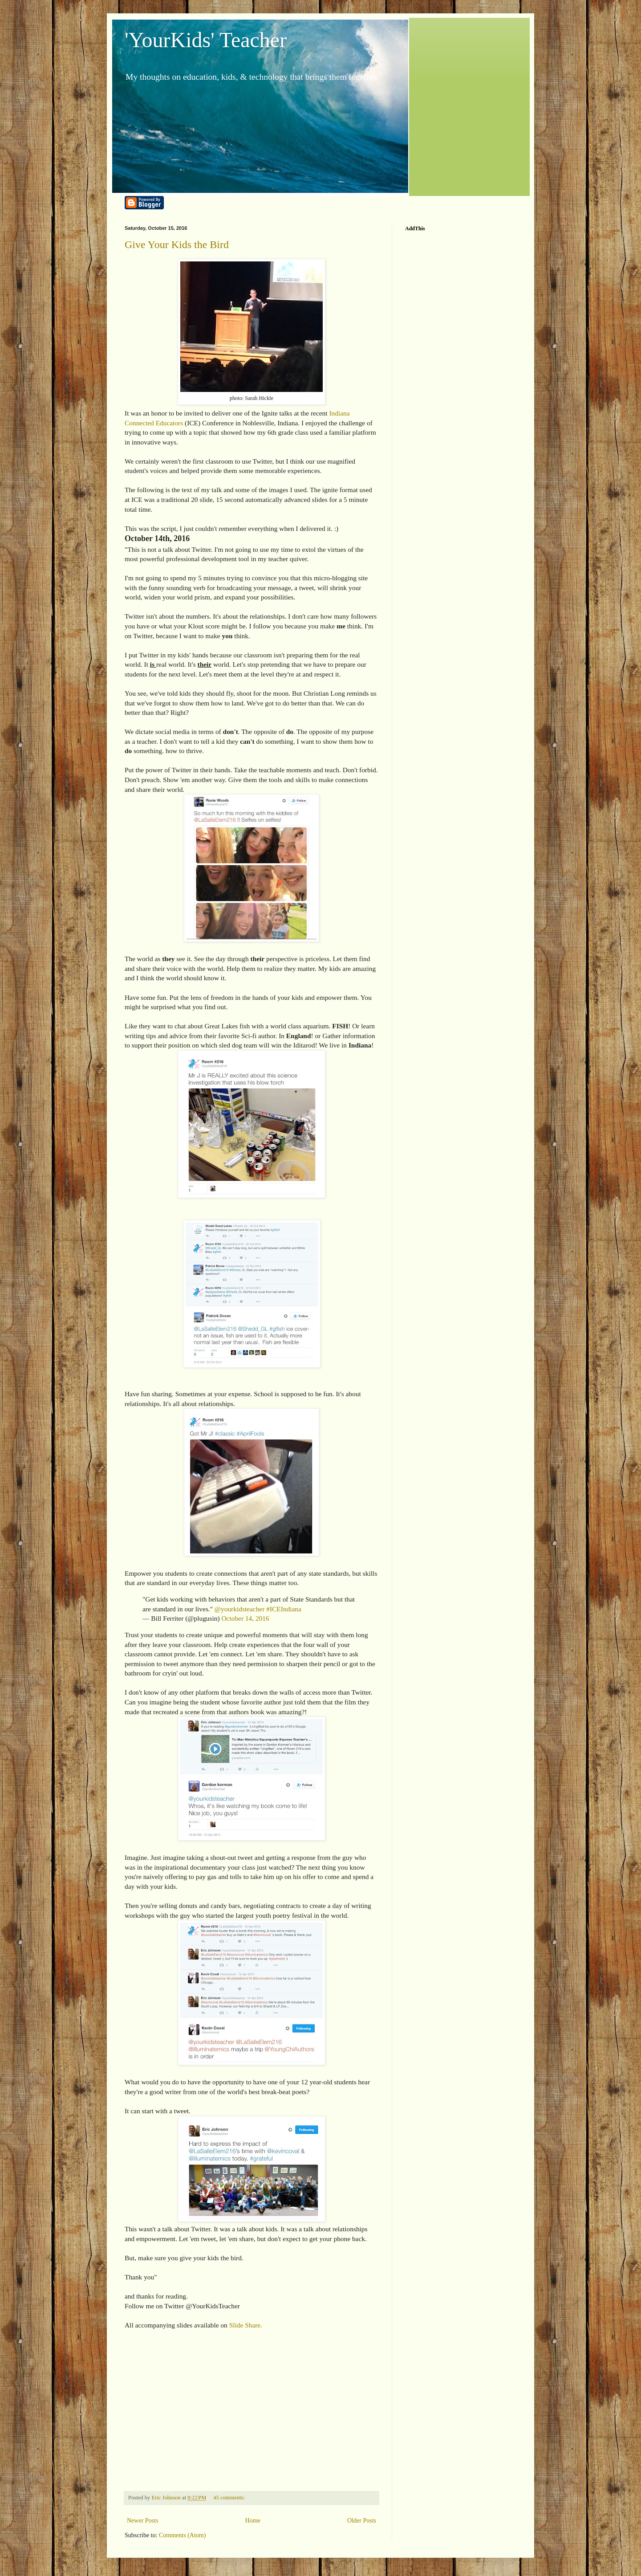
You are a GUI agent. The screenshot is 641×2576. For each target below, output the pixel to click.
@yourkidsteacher (239, 1609)
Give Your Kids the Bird (177, 244)
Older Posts (361, 2520)
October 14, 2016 (245, 1618)
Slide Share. (245, 2325)
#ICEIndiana (283, 1609)
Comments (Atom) (182, 2535)
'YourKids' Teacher (206, 40)
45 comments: (229, 2497)
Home (252, 2520)
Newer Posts (142, 2520)
